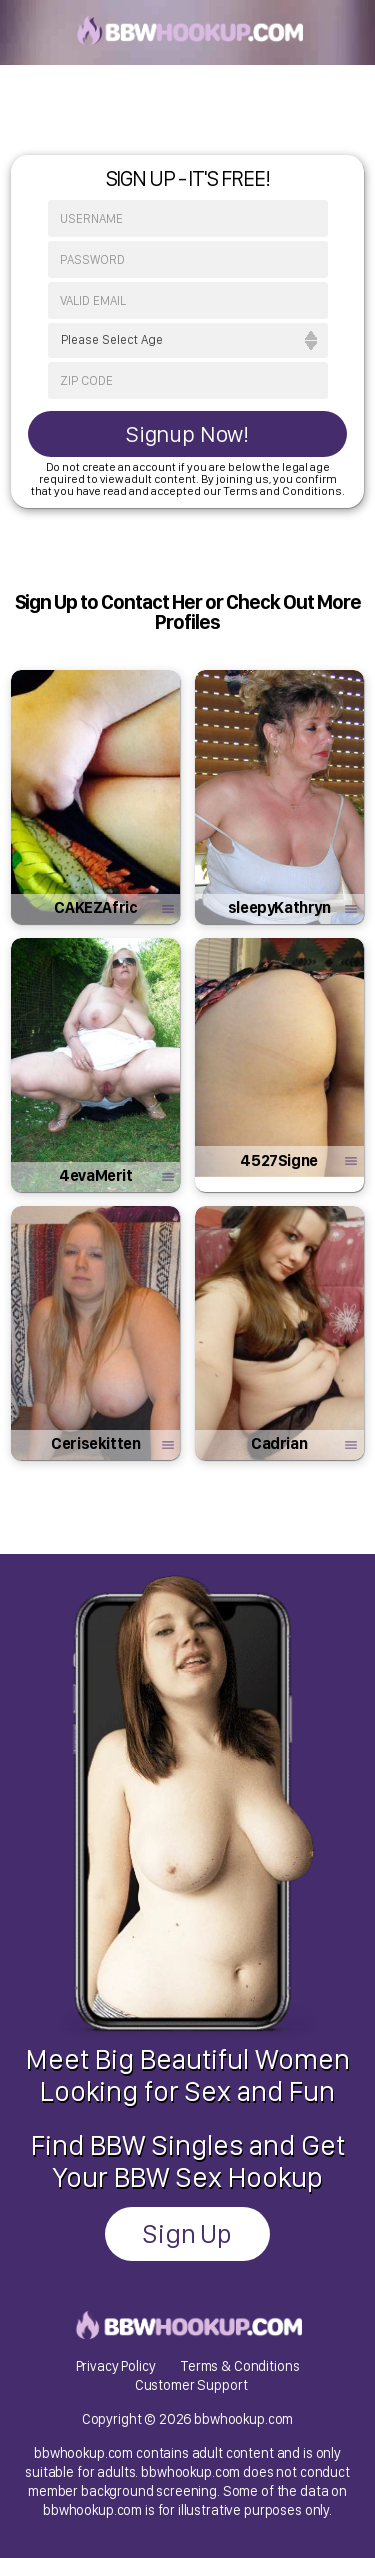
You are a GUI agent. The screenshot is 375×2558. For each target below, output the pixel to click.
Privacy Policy (116, 2365)
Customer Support (191, 2384)
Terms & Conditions (239, 2365)
